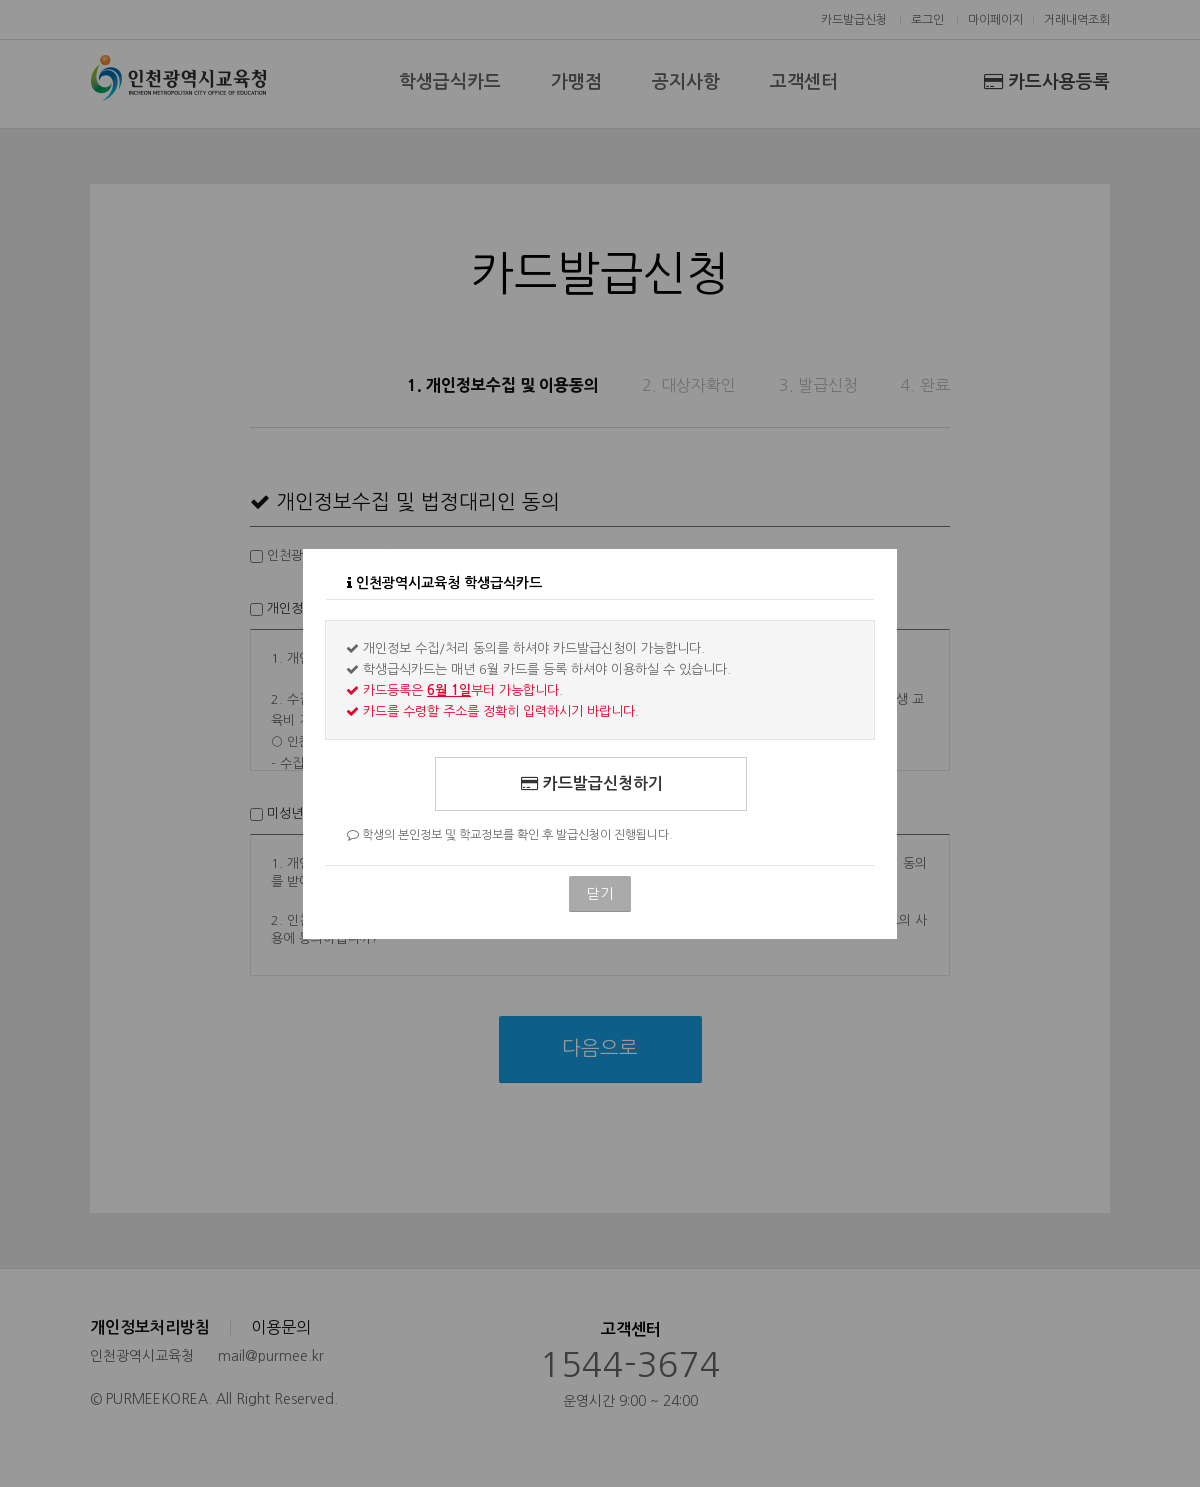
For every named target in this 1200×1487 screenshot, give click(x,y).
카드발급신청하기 (591, 784)
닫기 (600, 894)
